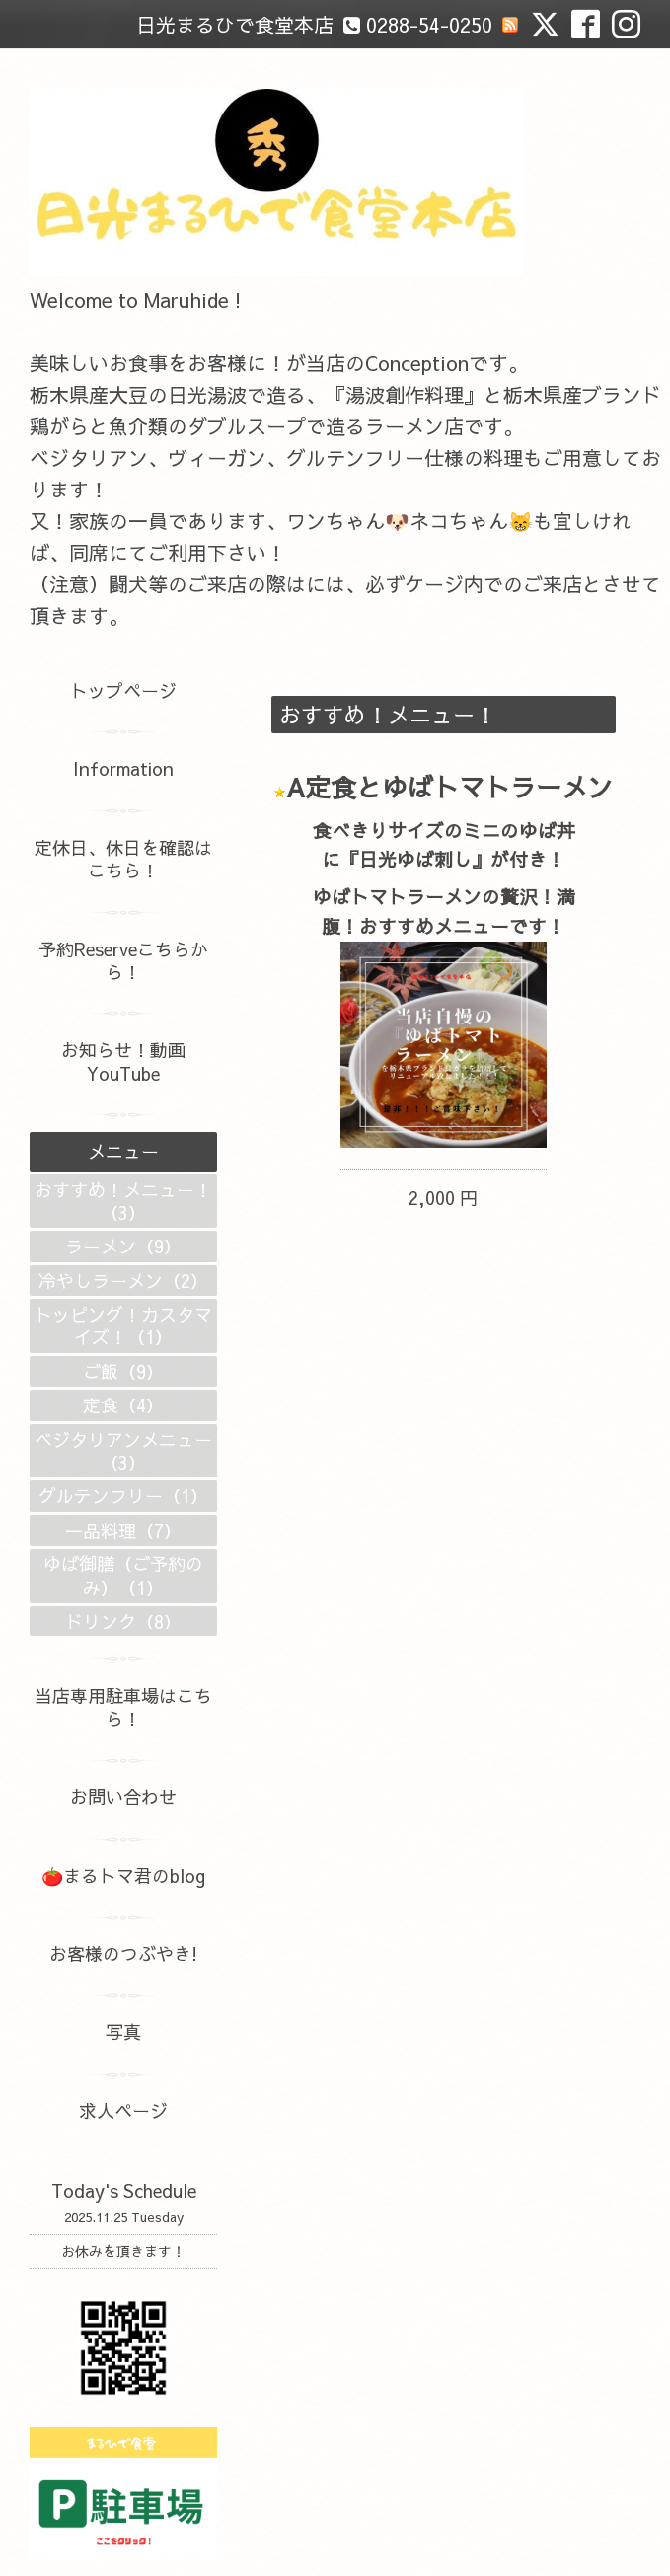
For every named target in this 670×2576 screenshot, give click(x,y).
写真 (123, 2031)
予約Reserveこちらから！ (123, 960)
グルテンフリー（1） (123, 1495)
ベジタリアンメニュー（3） (123, 1451)
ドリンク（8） (123, 1621)
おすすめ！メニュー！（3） (123, 1201)
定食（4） (123, 1405)
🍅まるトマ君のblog (123, 1875)
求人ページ (123, 2110)
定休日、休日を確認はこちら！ (123, 858)
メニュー (123, 1151)
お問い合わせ (123, 1796)
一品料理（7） (123, 1530)
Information (123, 768)
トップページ (123, 690)
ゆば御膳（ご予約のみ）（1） (123, 1575)
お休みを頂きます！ (123, 2251)
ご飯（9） (123, 1371)
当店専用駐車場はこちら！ (123, 1706)
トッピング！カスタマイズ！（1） (123, 1325)
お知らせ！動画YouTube (123, 1061)
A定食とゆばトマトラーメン (449, 786)
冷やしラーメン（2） (123, 1280)
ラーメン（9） (123, 1246)
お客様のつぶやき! (123, 1953)
